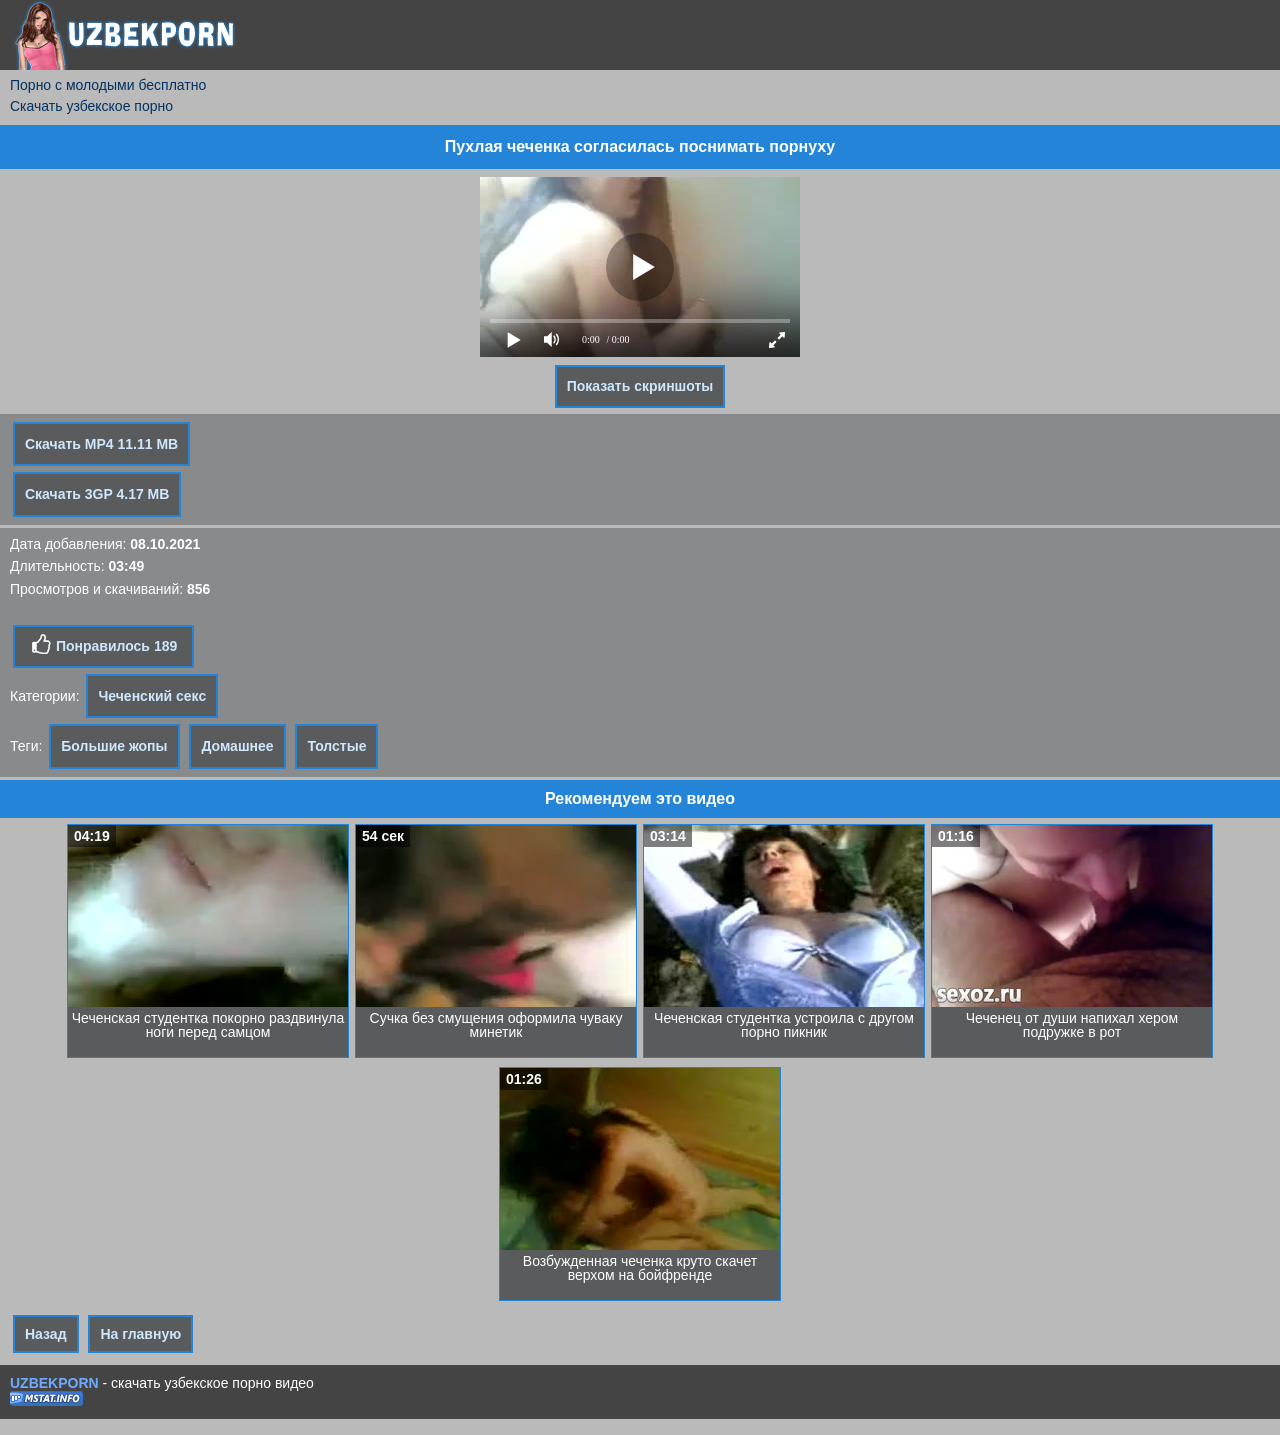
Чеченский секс (152, 696)
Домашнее (237, 746)
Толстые (336, 746)
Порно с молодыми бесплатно (108, 85)
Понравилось (103, 645)
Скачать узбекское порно (91, 106)
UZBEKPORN (54, 1383)
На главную (140, 1334)
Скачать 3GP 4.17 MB (97, 494)
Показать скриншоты (640, 386)
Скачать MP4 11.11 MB (101, 444)
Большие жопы (114, 746)
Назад (46, 1334)
